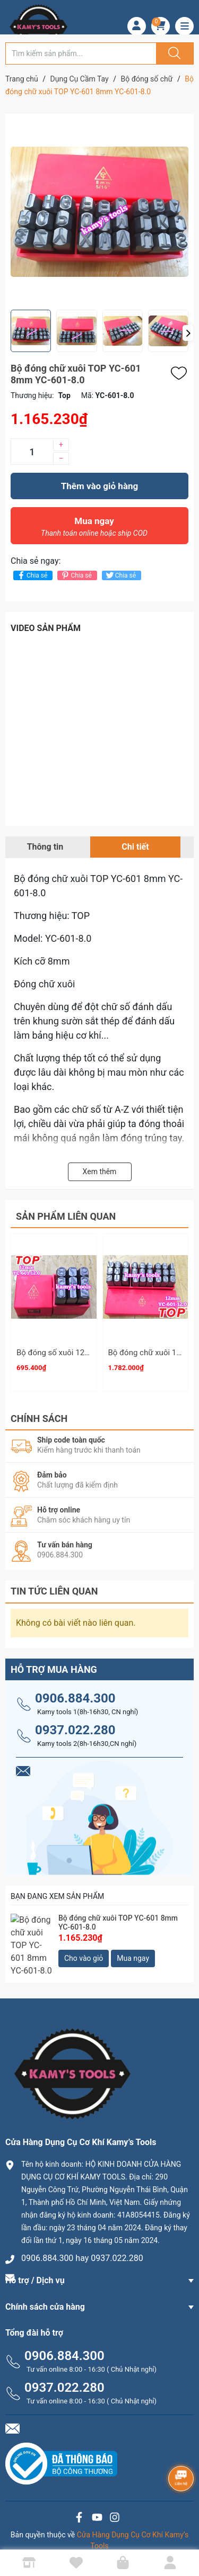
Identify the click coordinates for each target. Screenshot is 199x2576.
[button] (188, 333)
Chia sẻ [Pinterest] (75, 575)
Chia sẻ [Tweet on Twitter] (120, 575)
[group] (99, 211)
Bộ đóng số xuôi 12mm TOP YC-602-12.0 (88, 1352)
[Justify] (173, 53)
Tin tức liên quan (54, 1586)
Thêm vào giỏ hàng (99, 486)
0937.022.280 (75, 1725)
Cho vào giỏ (83, 1953)
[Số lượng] (32, 451)
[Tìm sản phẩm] (81, 53)
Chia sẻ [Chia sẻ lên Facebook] (31, 575)
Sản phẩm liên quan (66, 1216)
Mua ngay (94, 529)
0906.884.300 (75, 1694)
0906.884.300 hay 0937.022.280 (82, 2243)
